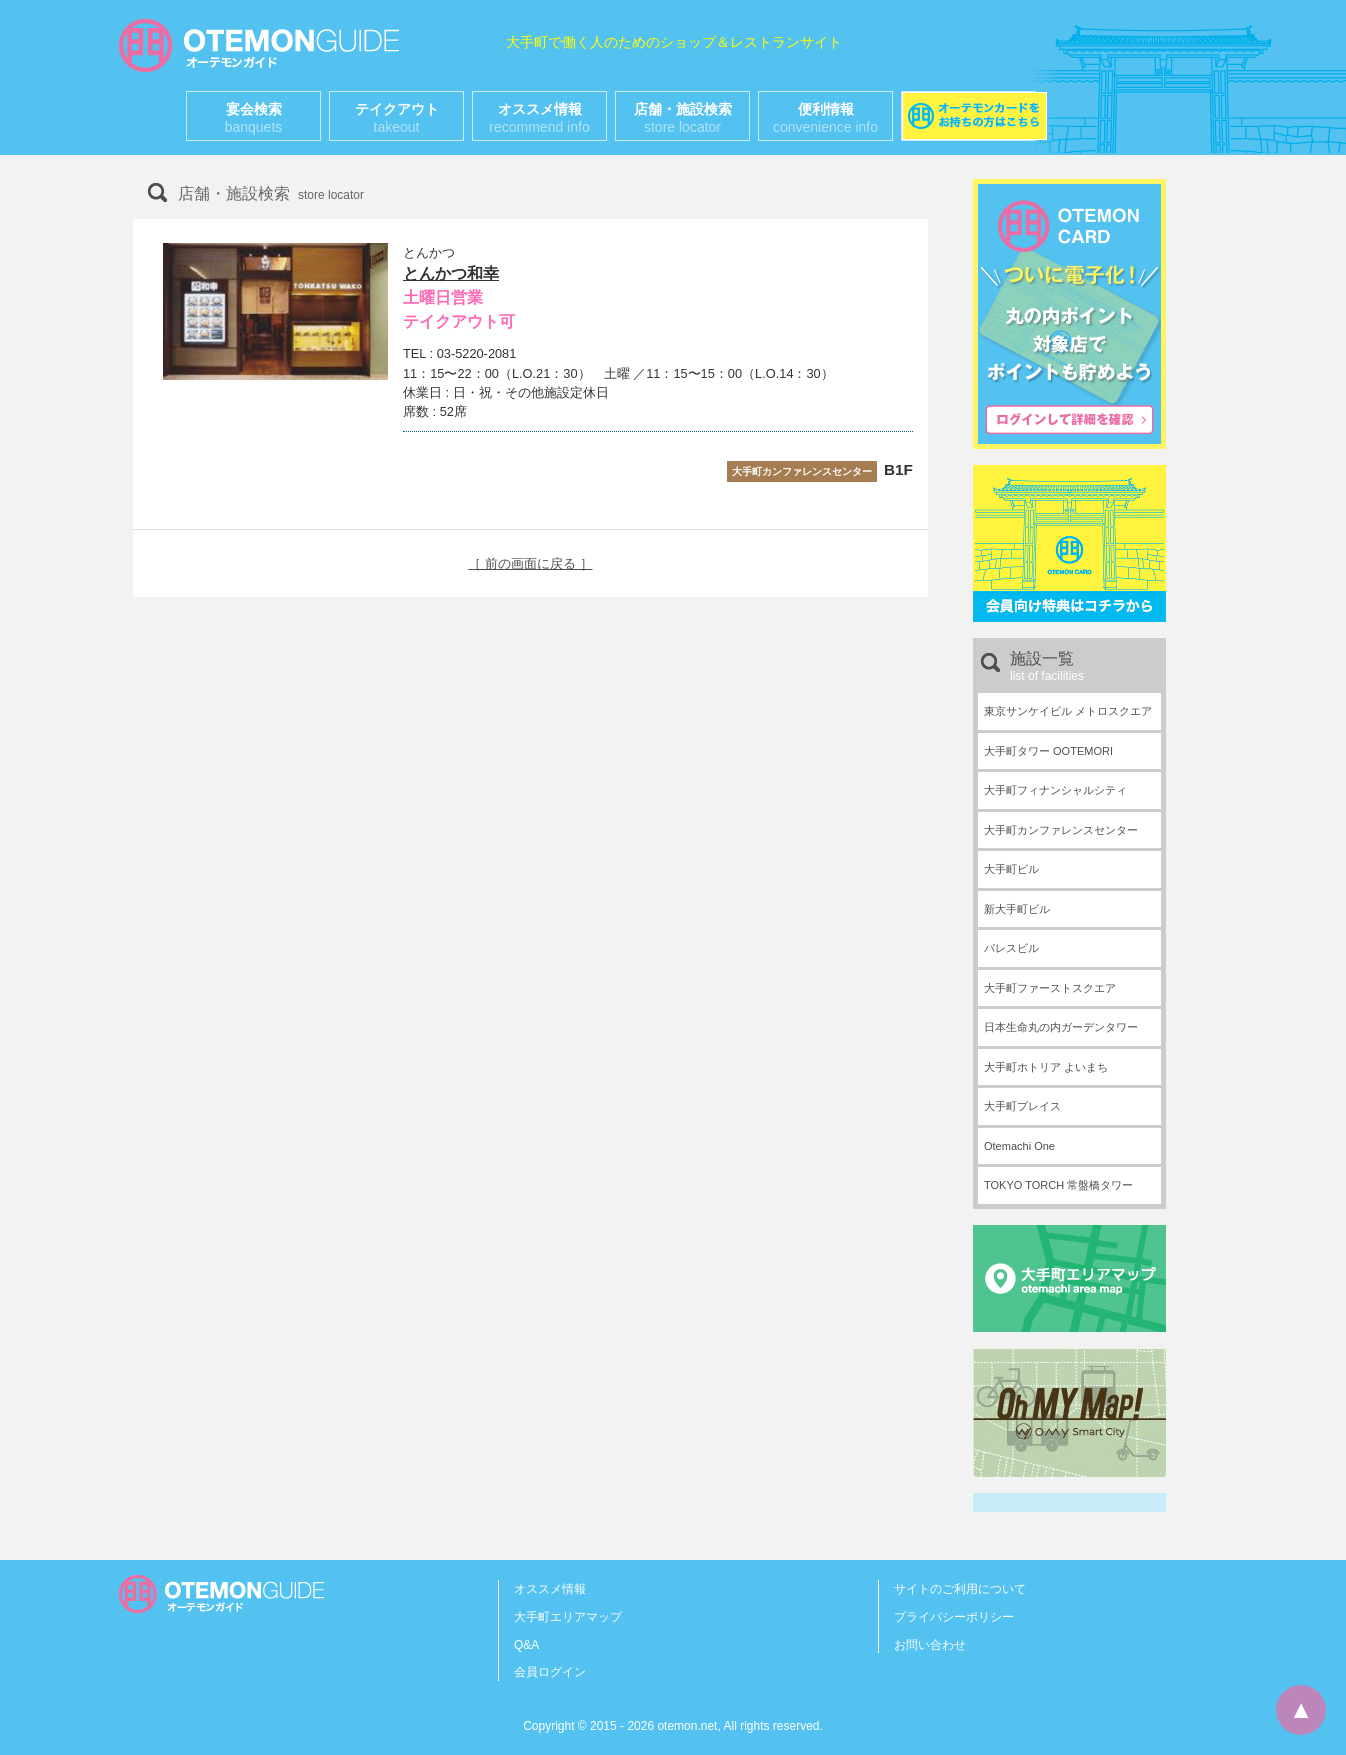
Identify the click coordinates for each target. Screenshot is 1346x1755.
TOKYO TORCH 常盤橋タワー (1058, 1185)
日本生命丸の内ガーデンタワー (1061, 1027)
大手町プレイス (1022, 1106)
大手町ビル (1011, 869)
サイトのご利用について (960, 1589)
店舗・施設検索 (683, 118)
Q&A (526, 1645)
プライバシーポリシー (954, 1617)
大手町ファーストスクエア (1050, 988)
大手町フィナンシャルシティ (1055, 790)
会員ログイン (550, 1672)
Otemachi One (1019, 1146)
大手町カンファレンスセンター (1061, 830)
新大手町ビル (1017, 909)
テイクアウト (397, 118)
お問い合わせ (930, 1645)
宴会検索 (254, 118)
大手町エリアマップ (568, 1617)
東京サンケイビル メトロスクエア (1068, 711)
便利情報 (825, 118)
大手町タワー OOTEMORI (1048, 751)
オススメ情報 (539, 118)
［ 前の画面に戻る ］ (530, 563)
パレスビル (1011, 948)
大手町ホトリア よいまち (1046, 1067)
